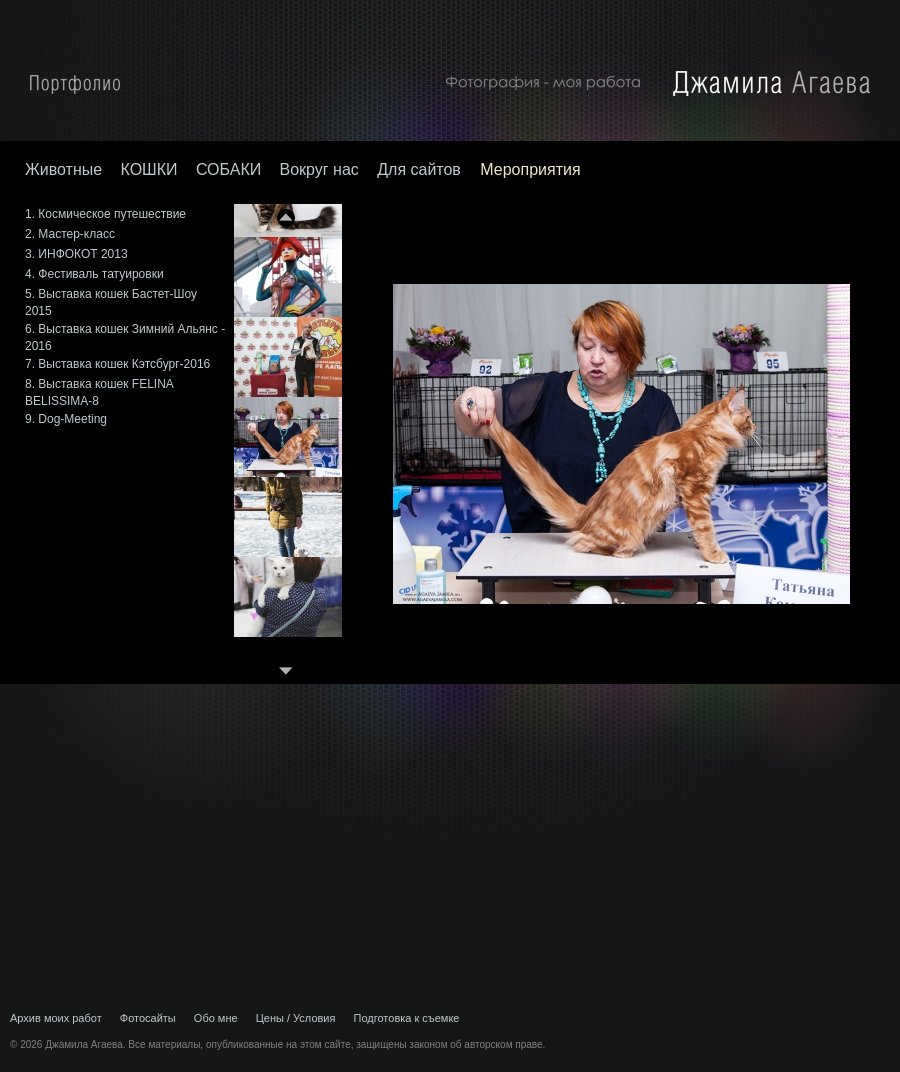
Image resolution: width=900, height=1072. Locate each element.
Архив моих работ (56, 1018)
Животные (63, 169)
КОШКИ (148, 169)
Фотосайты (148, 1018)
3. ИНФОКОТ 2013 (76, 254)
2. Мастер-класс (70, 234)
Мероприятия (530, 169)
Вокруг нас (319, 169)
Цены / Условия (296, 1018)
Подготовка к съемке (407, 1018)
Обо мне (216, 1018)
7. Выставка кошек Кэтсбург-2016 (117, 364)
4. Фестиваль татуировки (94, 274)
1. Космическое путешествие (105, 214)
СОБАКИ (228, 169)
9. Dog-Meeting (66, 419)
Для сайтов (421, 169)
